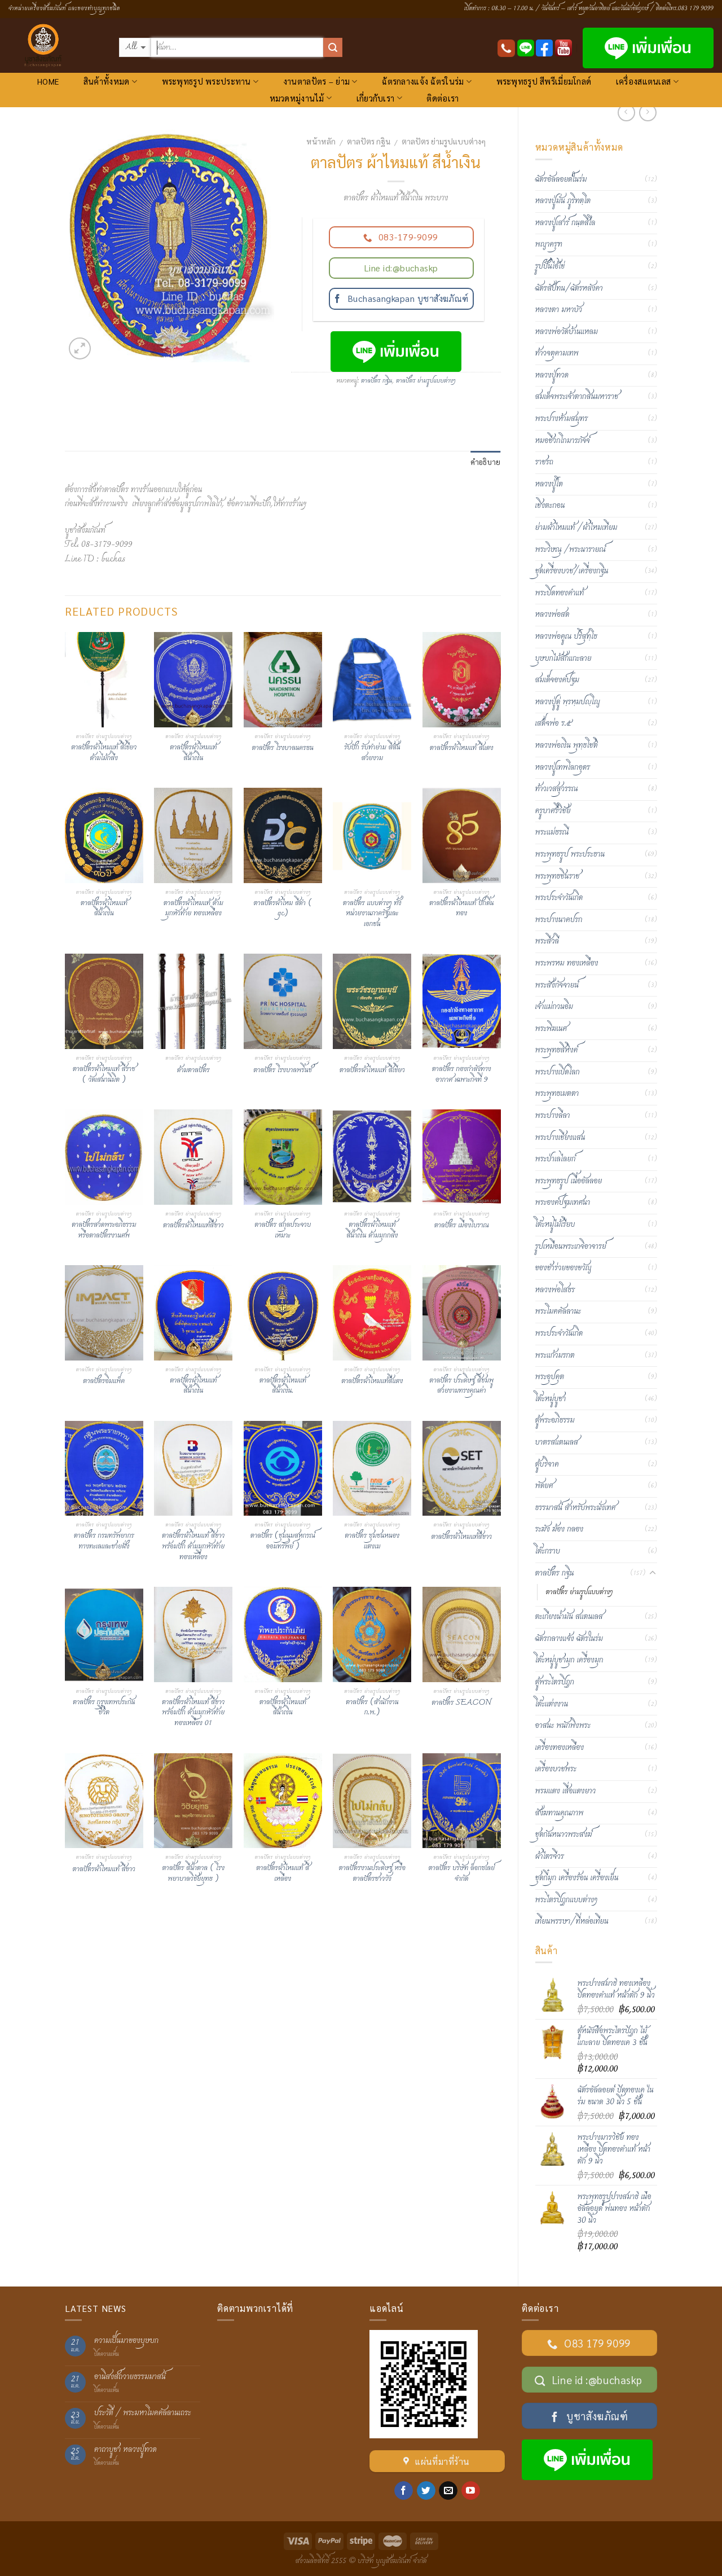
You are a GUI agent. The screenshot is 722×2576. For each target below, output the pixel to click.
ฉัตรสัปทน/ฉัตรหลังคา (569, 288)
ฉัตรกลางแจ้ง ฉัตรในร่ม (427, 81)
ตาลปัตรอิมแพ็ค (104, 1381)
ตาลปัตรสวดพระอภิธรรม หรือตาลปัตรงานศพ (104, 1230)
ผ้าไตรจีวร (549, 1856)
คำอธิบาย (485, 462)
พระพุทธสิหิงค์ (556, 1050)
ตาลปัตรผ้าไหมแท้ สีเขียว (372, 1070)
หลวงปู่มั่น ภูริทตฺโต (563, 200)
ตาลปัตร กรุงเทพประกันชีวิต (104, 1707)
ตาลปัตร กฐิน (368, 141)
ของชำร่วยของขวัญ (563, 1268)
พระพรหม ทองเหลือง (566, 963)
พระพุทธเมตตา (557, 1093)
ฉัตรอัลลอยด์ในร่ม (561, 179)
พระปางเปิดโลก (557, 1072)
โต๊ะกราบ (547, 1551)
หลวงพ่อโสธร (555, 1290)
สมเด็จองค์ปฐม (557, 680)
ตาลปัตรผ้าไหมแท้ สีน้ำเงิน (193, 753)
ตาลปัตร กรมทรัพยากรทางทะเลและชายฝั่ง (104, 1541)
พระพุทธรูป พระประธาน (570, 854)
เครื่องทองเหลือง (559, 1747)
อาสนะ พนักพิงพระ (563, 1725)
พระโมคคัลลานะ (558, 1311)
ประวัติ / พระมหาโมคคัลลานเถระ (142, 2413)
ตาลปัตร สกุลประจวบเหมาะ (282, 1230)
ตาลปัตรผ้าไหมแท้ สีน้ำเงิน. (282, 1386)
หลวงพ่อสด (552, 614)
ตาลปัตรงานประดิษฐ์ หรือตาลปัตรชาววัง (372, 1873)
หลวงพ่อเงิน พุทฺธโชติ (566, 745)
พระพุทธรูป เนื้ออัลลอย (568, 1181)
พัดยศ (544, 1485)
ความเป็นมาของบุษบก (126, 2341)
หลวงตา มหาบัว (558, 309)
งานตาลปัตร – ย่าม (320, 81)
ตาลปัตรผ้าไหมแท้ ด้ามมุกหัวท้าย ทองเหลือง (193, 908)
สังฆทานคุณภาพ (559, 1813)
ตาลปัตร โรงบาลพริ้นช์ (282, 1070)
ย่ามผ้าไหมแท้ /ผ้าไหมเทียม (576, 527)
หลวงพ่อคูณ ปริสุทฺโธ (566, 636)
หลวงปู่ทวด (552, 375)
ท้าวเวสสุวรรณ (556, 788)
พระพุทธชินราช (557, 876)
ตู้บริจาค (547, 1464)
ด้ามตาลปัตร (193, 1070)
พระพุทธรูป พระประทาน (210, 81)
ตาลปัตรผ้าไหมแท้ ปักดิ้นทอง (461, 908)
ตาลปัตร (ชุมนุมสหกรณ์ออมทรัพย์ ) (282, 1541)
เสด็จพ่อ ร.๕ (553, 723)
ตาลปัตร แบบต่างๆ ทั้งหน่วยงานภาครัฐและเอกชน (372, 914)
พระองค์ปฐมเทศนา (563, 1202)
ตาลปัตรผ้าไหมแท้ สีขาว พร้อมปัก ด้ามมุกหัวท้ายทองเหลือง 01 (193, 1713)
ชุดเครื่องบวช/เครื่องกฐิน (572, 571)
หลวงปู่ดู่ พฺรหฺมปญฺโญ (567, 702)
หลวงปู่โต (549, 484)
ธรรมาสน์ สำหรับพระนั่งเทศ (575, 1507)
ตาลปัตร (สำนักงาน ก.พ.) (372, 1707)
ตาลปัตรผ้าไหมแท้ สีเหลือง (282, 1873)
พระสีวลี (547, 941)
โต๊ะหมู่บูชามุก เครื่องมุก (569, 1660)
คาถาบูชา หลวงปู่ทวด (125, 2450)
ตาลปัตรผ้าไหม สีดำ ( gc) (282, 908)
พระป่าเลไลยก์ (555, 1159)
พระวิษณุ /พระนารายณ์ (570, 549)
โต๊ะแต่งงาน (552, 1704)
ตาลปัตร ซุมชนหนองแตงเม (372, 1541)
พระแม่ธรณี (552, 832)
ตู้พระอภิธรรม (555, 1420)
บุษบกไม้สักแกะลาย (563, 658)
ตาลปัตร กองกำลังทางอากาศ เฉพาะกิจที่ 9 (461, 1074)
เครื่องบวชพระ (556, 1769)
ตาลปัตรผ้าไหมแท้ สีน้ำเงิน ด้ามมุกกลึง (372, 1230)
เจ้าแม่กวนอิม (554, 1006)
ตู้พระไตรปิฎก (554, 1682)
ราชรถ (544, 462)
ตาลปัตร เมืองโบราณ (461, 1226)
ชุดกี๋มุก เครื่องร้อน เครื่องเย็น (577, 1878)
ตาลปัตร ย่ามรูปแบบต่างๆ (444, 141)
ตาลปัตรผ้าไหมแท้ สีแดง (462, 748)
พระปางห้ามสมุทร (561, 418)
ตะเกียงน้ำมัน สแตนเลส (569, 1616)
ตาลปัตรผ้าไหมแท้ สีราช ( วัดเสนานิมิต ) (104, 1074)
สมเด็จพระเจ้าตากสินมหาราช (577, 396)
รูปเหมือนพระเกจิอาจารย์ (570, 1246)
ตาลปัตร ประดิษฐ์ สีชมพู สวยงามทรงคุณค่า (461, 1386)
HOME (48, 81)
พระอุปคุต (550, 1376)
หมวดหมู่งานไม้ (301, 98)
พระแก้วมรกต (555, 1355)
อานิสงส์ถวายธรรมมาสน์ (130, 2377)
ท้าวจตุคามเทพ (557, 353)
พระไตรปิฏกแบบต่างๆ (566, 1900)
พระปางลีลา (552, 1115)
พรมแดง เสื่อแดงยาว (565, 1791)
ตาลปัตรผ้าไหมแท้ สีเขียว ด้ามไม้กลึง (104, 753)
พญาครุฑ (548, 244)
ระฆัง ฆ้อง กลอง (559, 1529)
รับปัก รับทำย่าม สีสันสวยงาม (372, 753)
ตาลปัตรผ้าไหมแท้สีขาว (193, 1226)
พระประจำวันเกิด (559, 897)
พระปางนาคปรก (559, 919)
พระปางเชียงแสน (560, 1137)
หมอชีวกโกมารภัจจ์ (562, 440)
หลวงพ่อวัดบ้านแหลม (566, 331)
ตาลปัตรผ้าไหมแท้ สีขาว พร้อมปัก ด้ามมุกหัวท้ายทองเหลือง (193, 1547)
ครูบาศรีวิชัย (553, 810)
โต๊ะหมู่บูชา (550, 1398)
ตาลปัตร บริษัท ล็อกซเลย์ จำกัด (461, 1873)
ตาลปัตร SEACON (461, 1703)
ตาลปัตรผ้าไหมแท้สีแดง (372, 1381)
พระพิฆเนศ (551, 1028)
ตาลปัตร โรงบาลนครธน (283, 748)
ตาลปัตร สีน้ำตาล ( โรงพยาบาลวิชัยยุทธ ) (193, 1873)
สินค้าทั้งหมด (110, 81)
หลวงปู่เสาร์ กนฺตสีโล (565, 222)
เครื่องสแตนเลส (647, 81)
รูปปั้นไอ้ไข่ (550, 266)
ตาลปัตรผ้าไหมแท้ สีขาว (104, 1869)
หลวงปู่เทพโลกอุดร (563, 767)
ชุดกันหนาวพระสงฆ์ (563, 1834)
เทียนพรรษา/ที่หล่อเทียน (572, 1921)
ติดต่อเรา (442, 98)
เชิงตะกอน (550, 505)
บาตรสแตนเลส (557, 1442)
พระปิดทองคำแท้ (559, 593)
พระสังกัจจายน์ (557, 985)
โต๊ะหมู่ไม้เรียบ (555, 1224)
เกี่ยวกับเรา (379, 98)
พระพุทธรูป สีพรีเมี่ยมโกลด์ (544, 81)
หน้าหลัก (321, 141)
